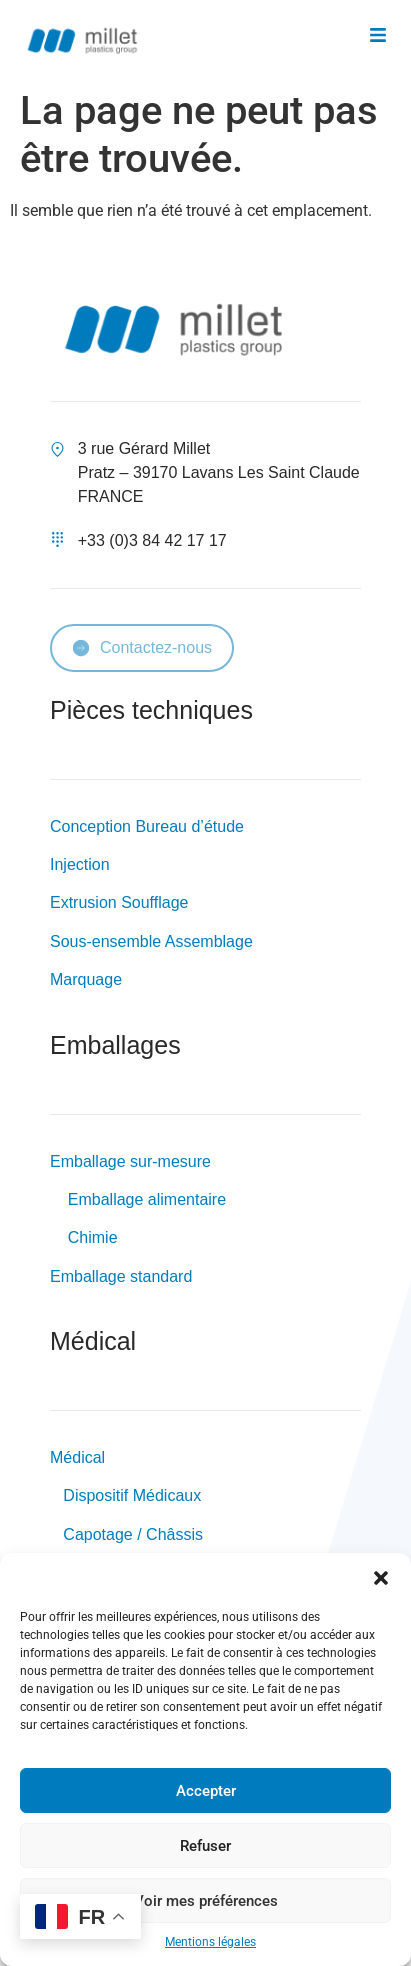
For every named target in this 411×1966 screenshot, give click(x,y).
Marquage (86, 979)
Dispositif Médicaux (132, 1495)
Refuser (205, 1846)
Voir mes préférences (206, 1901)
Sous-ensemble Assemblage (151, 941)
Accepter (206, 1791)
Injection (80, 864)
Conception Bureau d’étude (147, 826)
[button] (381, 1578)
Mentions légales (210, 1942)
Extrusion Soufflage (119, 902)
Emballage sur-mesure (130, 1161)
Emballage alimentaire (144, 1199)
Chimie (93, 1237)
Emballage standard (121, 1276)
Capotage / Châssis (133, 1534)
